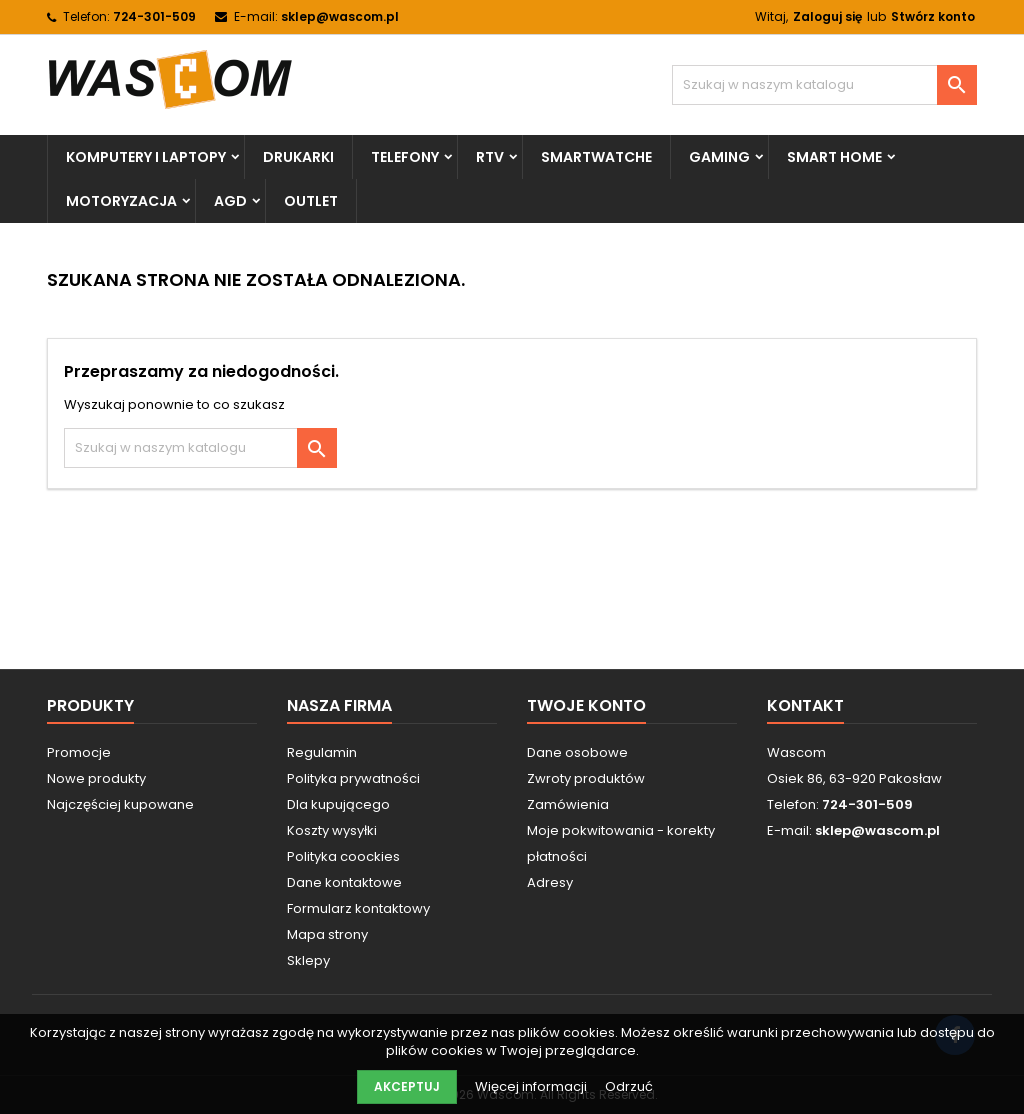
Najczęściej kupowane (120, 804)
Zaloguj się (827, 16)
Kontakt (805, 705)
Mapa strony (327, 934)
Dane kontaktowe (344, 882)
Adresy (550, 882)
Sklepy (308, 960)
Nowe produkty (96, 778)
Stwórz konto (933, 16)
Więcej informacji (532, 1086)
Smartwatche (596, 157)
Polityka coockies (343, 856)
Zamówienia (568, 804)
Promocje (79, 752)
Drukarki (298, 157)
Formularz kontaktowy (358, 908)
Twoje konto (586, 705)
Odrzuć (629, 1086)
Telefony (405, 157)
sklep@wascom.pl (340, 16)
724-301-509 (154, 16)
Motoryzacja (121, 201)
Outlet (311, 201)
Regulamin (322, 752)
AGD (230, 201)
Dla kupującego (338, 804)
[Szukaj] (824, 85)
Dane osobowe (577, 752)
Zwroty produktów (586, 778)
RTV (490, 157)
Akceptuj (407, 1086)
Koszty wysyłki (332, 830)
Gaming (719, 157)
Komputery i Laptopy (146, 157)
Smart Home (834, 157)
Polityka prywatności (353, 778)
